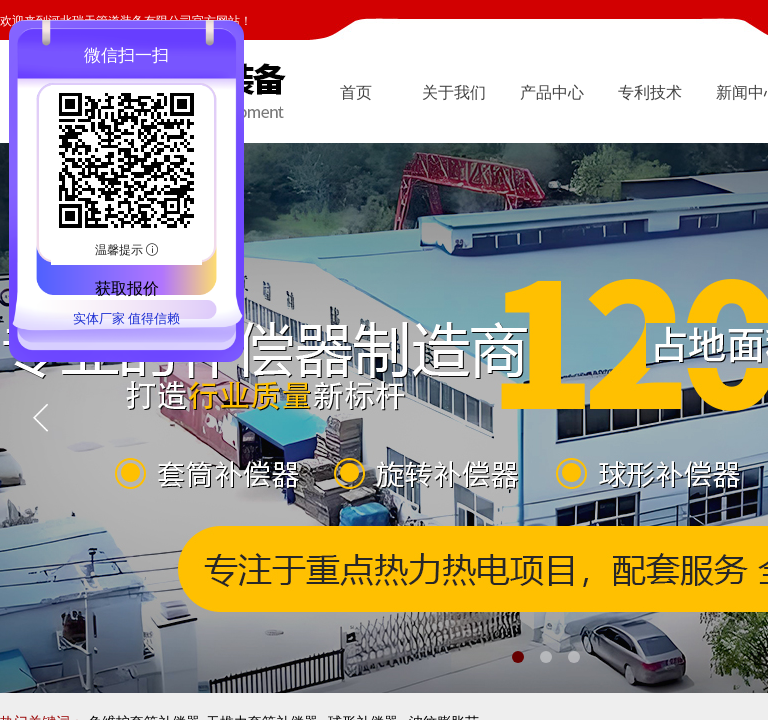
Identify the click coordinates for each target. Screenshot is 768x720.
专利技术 (650, 92)
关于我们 (454, 92)
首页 (356, 92)
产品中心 (552, 92)
